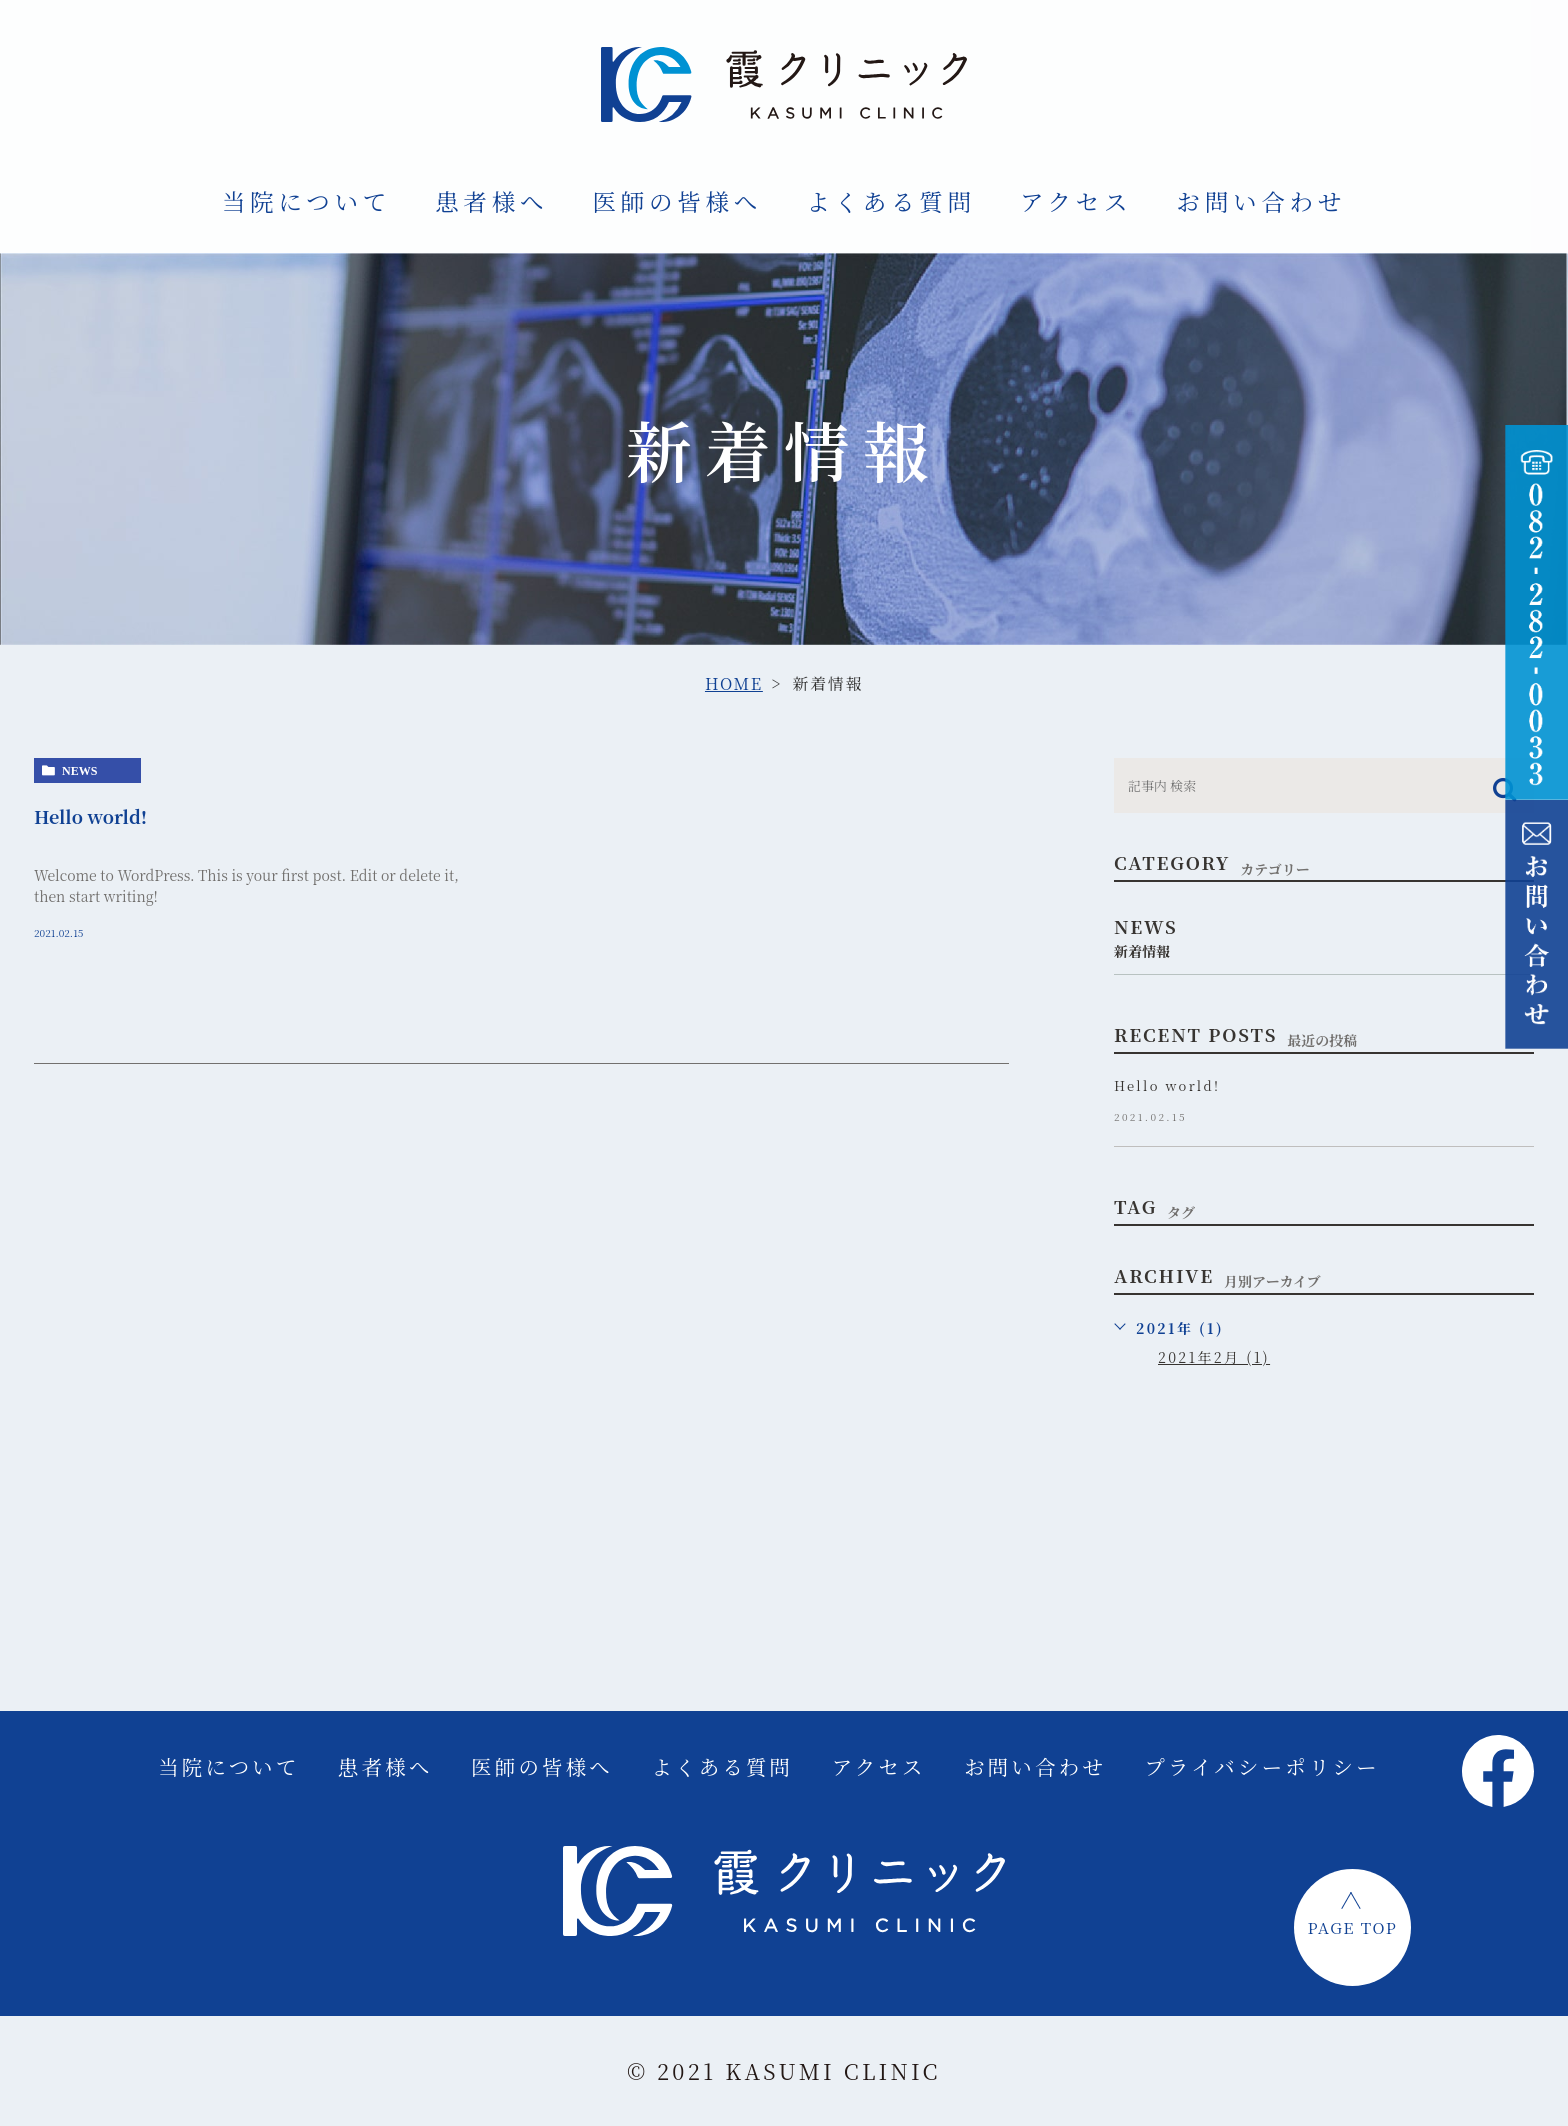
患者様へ (491, 201)
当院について (306, 201)
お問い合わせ (1261, 201)
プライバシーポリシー (1261, 1766)
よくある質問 (890, 201)
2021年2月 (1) (1214, 1357)
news (79, 771)
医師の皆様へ (677, 201)
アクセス (1076, 201)
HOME (734, 683)
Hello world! (90, 816)
